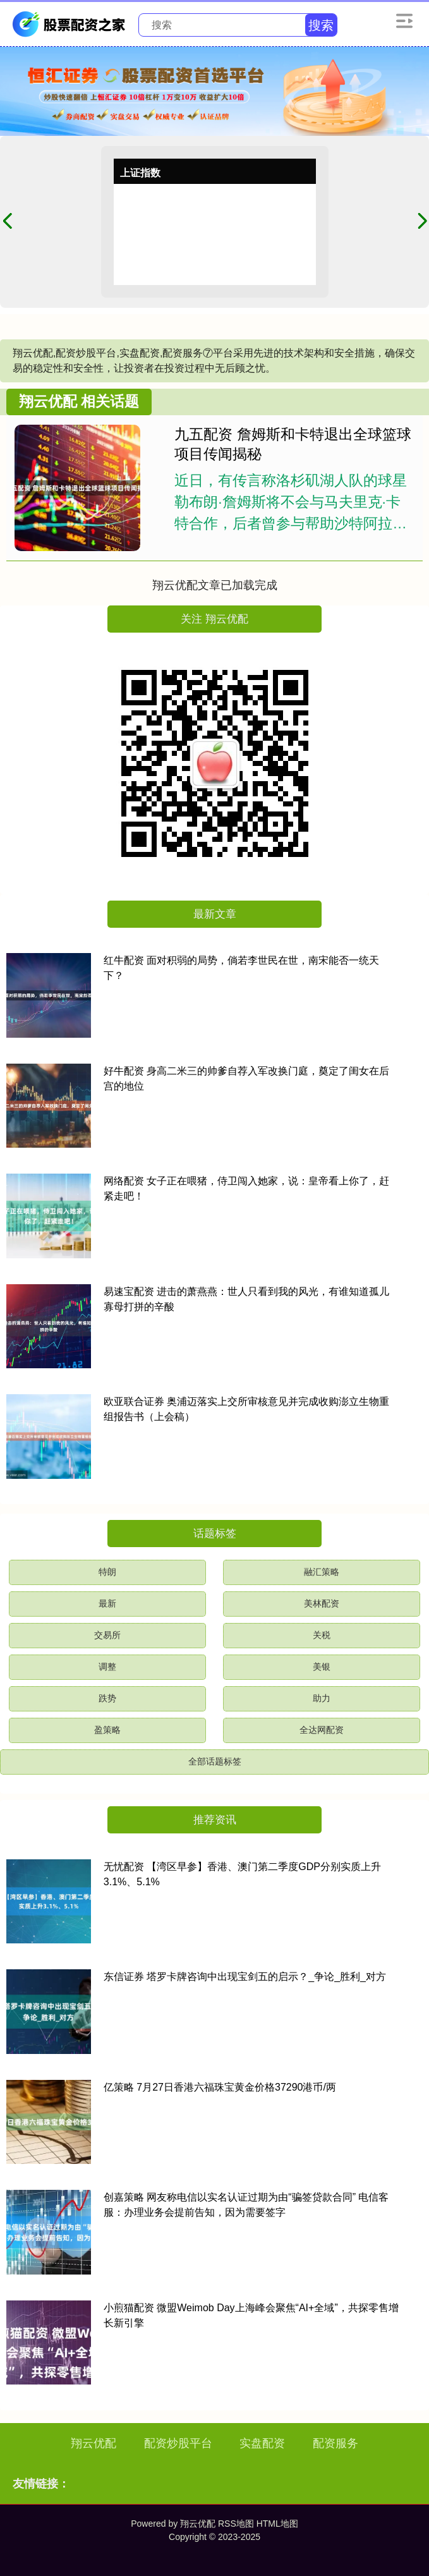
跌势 (107, 1698)
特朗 (107, 1572)
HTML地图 (277, 2523)
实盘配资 (262, 2443)
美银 (321, 1667)
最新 (107, 1603)
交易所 (107, 1635)
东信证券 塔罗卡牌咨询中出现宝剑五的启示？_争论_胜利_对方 (245, 1976)
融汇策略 (321, 1572)
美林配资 (321, 1603)
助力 (321, 1698)
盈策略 (107, 1730)
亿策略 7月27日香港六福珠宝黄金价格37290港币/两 (220, 2087)
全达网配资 (321, 1730)
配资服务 (335, 2443)
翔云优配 (93, 2443)
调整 (107, 1667)
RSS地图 (236, 2523)
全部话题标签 (214, 1761)
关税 (321, 1635)
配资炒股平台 (178, 2443)
